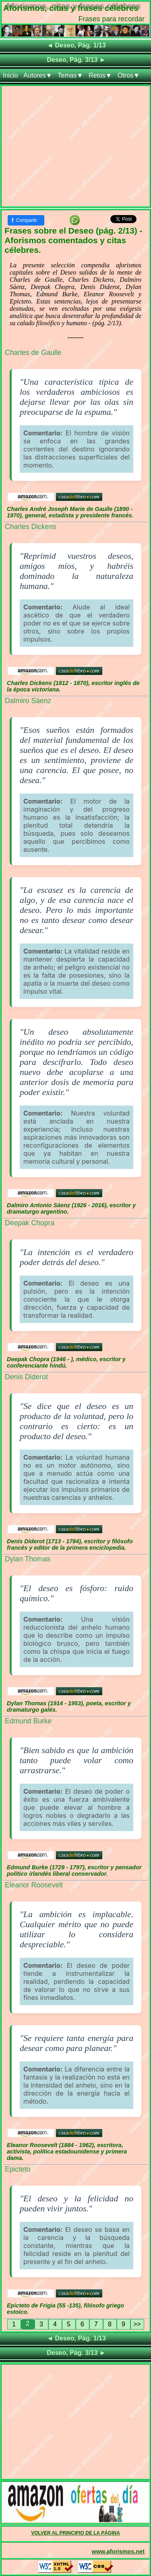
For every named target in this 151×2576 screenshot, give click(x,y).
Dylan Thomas (27, 1559)
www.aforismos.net (118, 2551)
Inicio (10, 75)
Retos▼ (100, 75)
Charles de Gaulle (33, 353)
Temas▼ (70, 75)
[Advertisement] (75, 147)
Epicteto (18, 2169)
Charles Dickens (30, 527)
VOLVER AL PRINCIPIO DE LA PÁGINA (75, 2533)
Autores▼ (37, 75)
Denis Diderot (26, 1377)
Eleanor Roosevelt (34, 1885)
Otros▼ (129, 75)
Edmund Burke (28, 1721)
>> (137, 2324)
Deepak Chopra (29, 1223)
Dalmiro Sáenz (28, 701)
